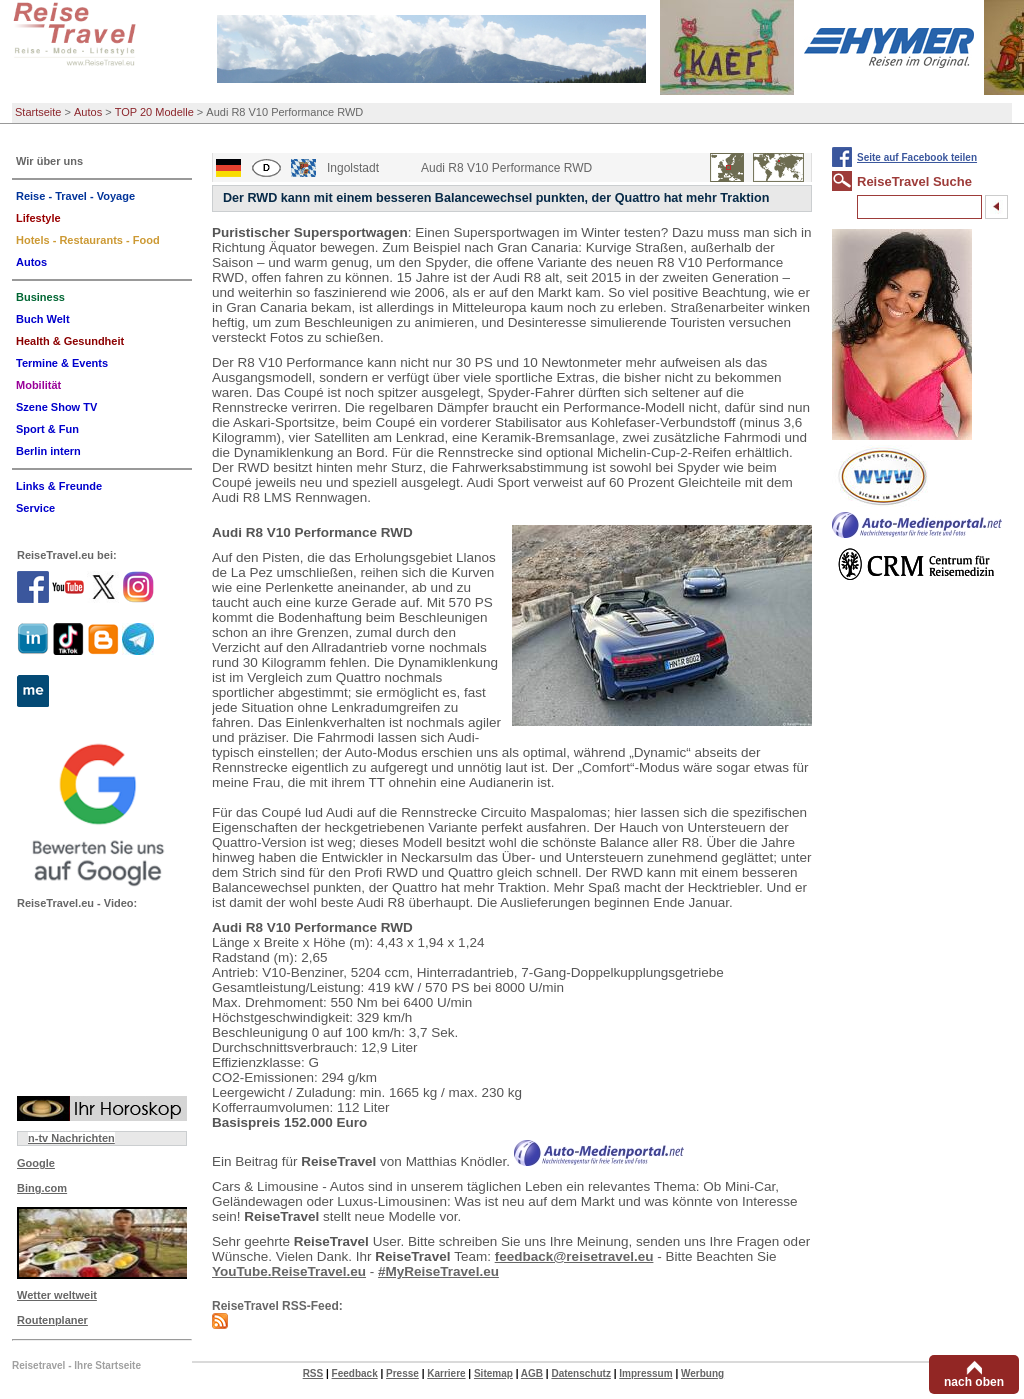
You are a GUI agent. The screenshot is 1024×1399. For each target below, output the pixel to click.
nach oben (974, 1382)
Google (36, 1163)
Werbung (702, 1373)
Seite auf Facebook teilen (917, 157)
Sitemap (493, 1373)
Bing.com (42, 1188)
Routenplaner (52, 1320)
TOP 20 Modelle (154, 112)
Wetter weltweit (57, 1295)
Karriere (446, 1373)
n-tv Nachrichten (71, 1138)
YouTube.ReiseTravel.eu (289, 1271)
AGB (532, 1373)
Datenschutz (580, 1373)
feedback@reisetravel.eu (574, 1256)
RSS (313, 1373)
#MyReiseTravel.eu (438, 1271)
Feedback (355, 1373)
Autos (88, 112)
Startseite (38, 112)
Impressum (645, 1373)
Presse (402, 1373)
